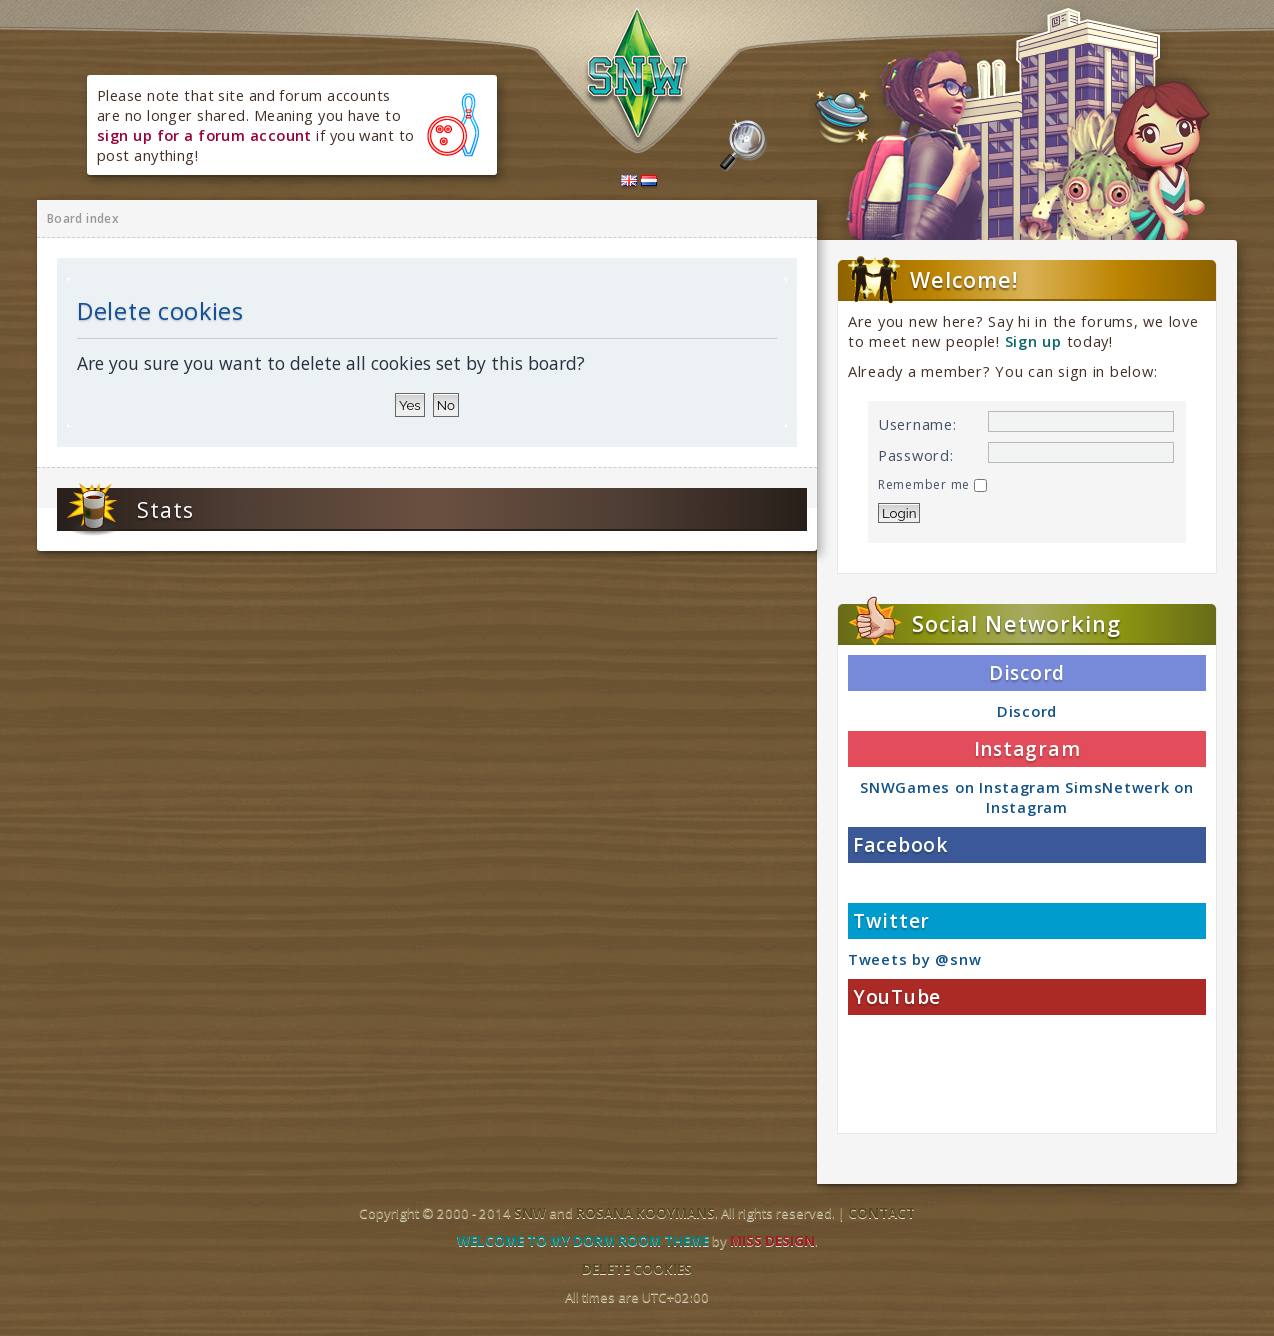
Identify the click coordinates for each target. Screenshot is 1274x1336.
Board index (83, 218)
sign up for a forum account (204, 135)
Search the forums (743, 146)
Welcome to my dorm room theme (583, 1241)
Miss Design (772, 1241)
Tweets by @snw (914, 959)
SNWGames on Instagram (960, 787)
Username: (917, 424)
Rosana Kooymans (645, 1213)
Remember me (932, 484)
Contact (881, 1213)
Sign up (1033, 341)
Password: (916, 455)
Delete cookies (637, 1269)
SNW (530, 1213)
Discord (1027, 711)
